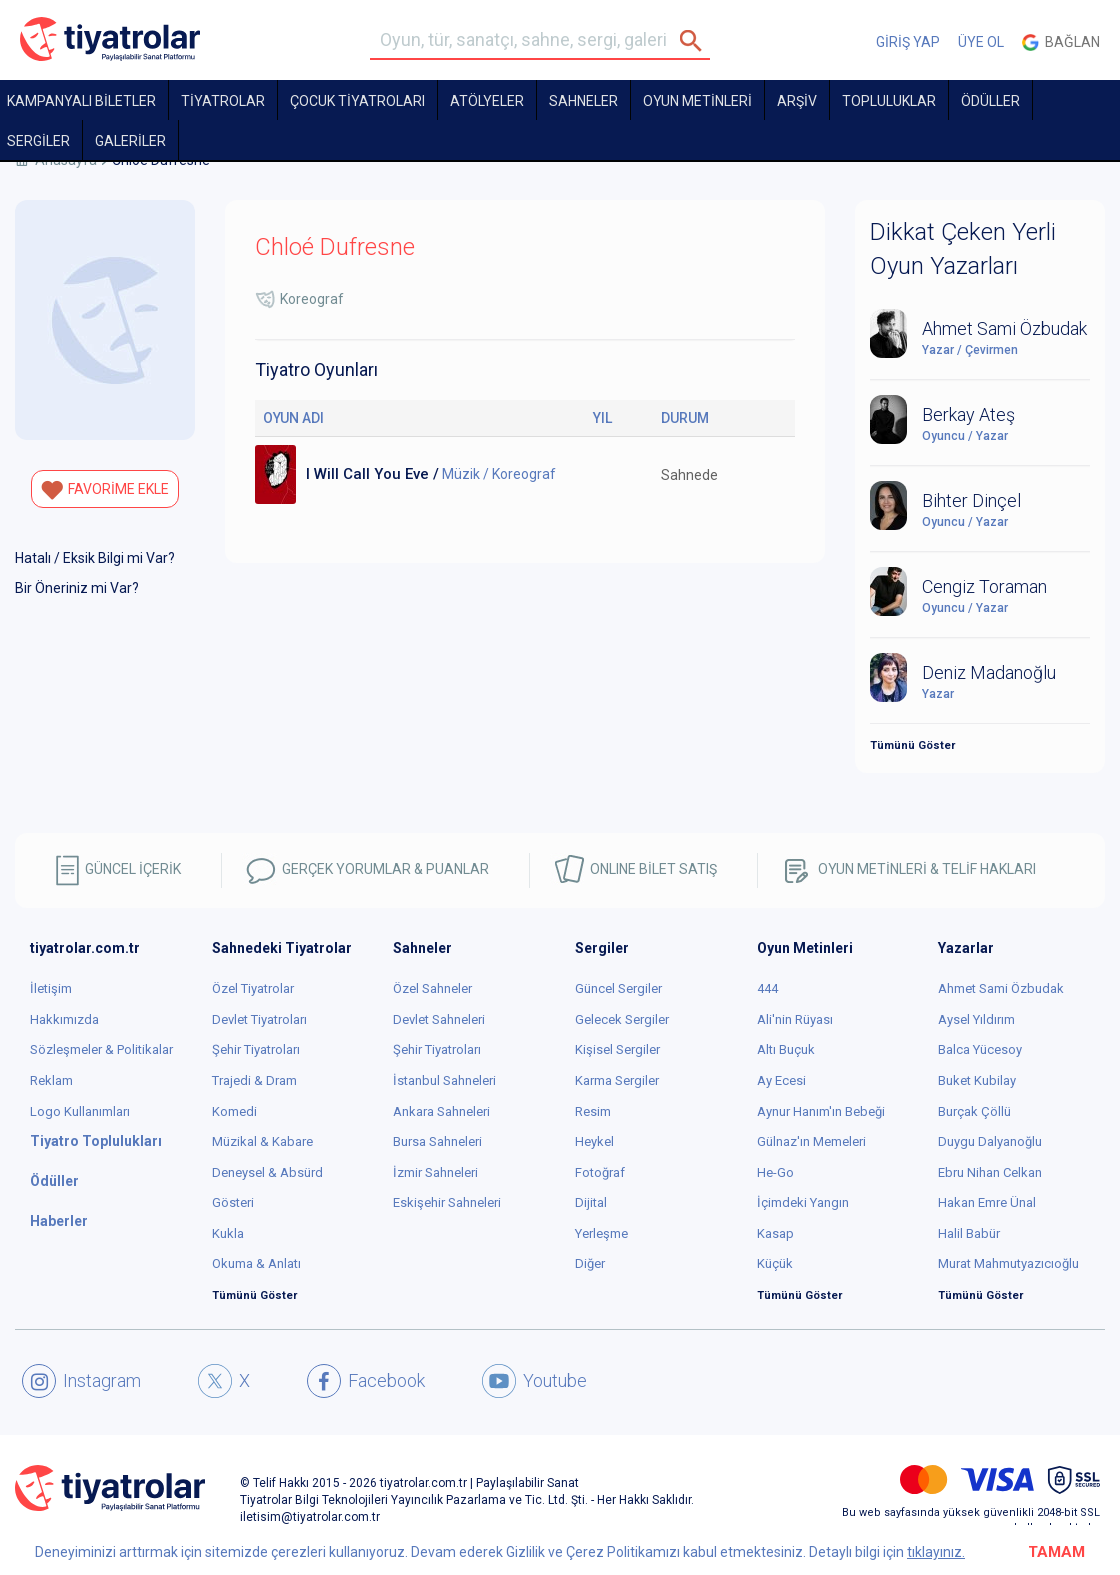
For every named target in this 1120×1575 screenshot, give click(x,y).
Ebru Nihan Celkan (990, 1172)
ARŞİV (797, 101)
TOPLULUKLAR (889, 101)
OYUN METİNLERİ (697, 101)
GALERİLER (130, 141)
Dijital (591, 1202)
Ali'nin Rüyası (795, 1019)
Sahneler (583, 101)
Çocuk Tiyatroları (357, 101)
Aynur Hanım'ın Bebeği (821, 1111)
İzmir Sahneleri (435, 1172)
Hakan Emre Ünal (987, 1202)
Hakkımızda (64, 1019)
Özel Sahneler (432, 988)
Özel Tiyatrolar (253, 988)
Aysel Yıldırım (976, 1019)
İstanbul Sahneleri (444, 1080)
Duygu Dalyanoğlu (990, 1141)
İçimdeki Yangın (803, 1202)
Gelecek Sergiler (622, 1019)
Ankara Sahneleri (441, 1111)
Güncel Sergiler (618, 988)
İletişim (51, 988)
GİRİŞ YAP (908, 42)
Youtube (534, 1381)
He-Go (775, 1172)
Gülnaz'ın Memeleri (811, 1141)
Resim (593, 1111)
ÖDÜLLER (990, 101)
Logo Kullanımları (80, 1111)
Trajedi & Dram (254, 1080)
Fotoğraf (600, 1172)
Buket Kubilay (977, 1080)
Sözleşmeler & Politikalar (101, 1049)
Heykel (594, 1141)
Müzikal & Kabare (262, 1141)
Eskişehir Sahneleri (447, 1202)
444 (767, 988)
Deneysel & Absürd (267, 1172)
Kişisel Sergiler (617, 1049)
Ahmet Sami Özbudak (1001, 988)
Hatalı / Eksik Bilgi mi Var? (95, 558)
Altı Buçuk (786, 1049)
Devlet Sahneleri (439, 1019)
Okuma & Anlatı (256, 1263)
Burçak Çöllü (974, 1111)
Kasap (775, 1233)
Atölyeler (487, 101)
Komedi (234, 1111)
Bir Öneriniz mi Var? (77, 588)
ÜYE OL (981, 42)
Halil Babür (969, 1233)
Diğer (590, 1263)
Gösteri (233, 1202)
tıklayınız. (936, 1552)
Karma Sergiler (617, 1080)
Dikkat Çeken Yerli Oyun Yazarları (963, 249)
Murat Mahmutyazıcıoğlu (1008, 1263)
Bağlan (1061, 42)
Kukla (228, 1233)
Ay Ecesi (781, 1080)
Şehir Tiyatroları (256, 1049)
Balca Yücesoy (980, 1049)
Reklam (51, 1080)
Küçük (775, 1263)
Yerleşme (601, 1233)
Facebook (366, 1381)
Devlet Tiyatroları (259, 1019)
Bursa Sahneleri (437, 1141)
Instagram (81, 1381)
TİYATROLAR (223, 101)
